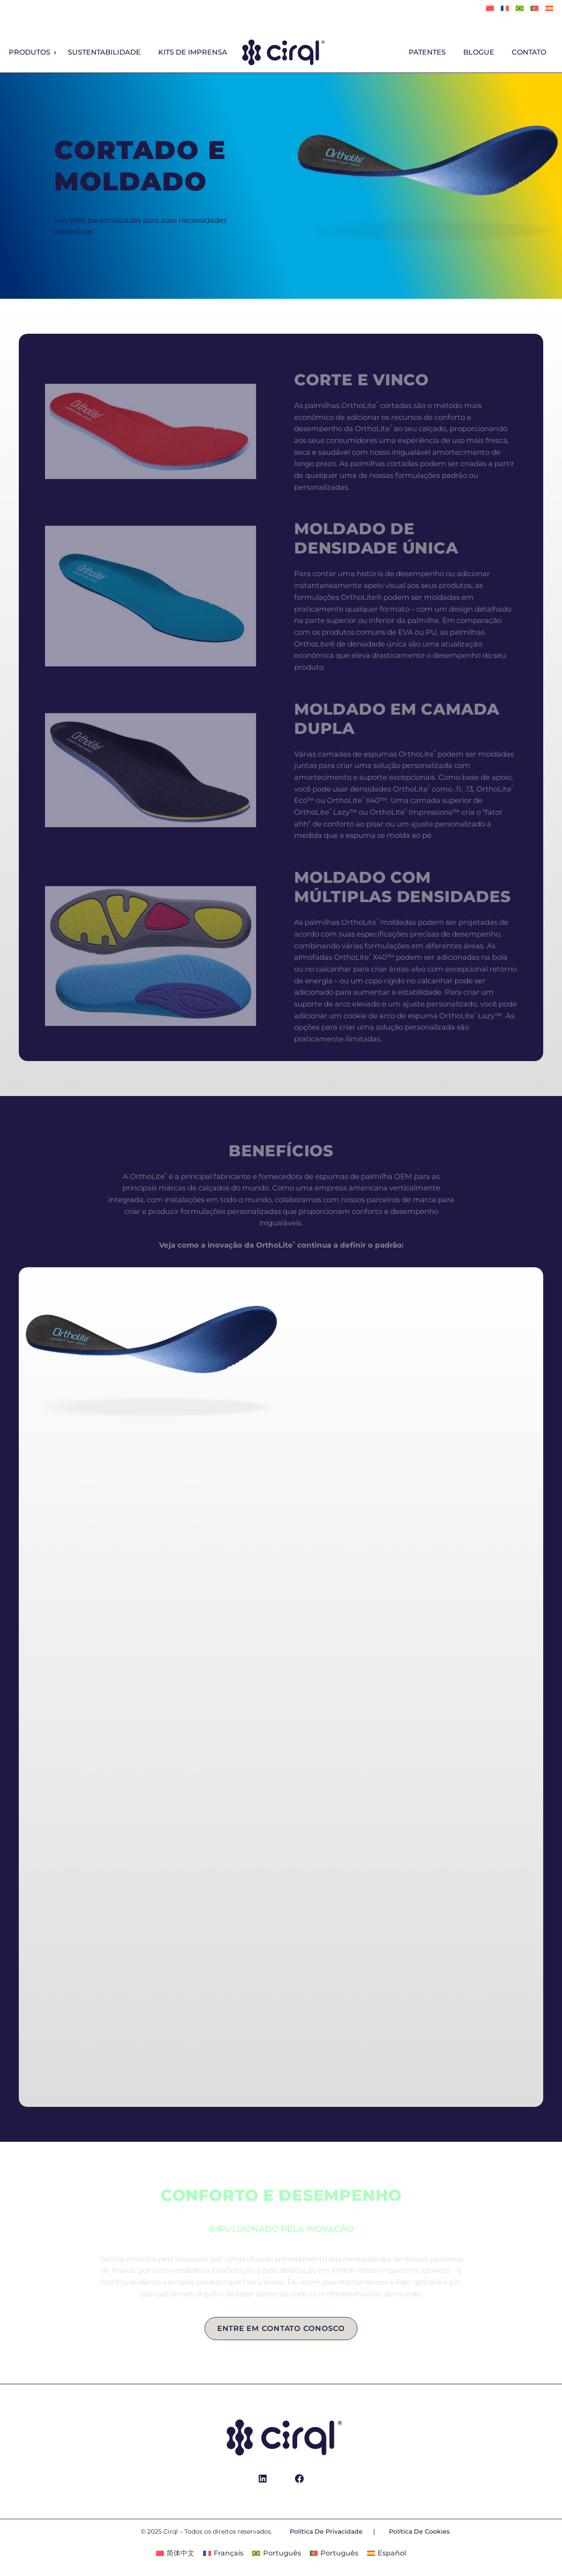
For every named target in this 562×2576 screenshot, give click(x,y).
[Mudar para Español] (549, 8)
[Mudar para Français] (505, 8)
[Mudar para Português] (534, 8)
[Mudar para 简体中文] (490, 8)
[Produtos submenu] (54, 53)
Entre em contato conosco (281, 2328)
